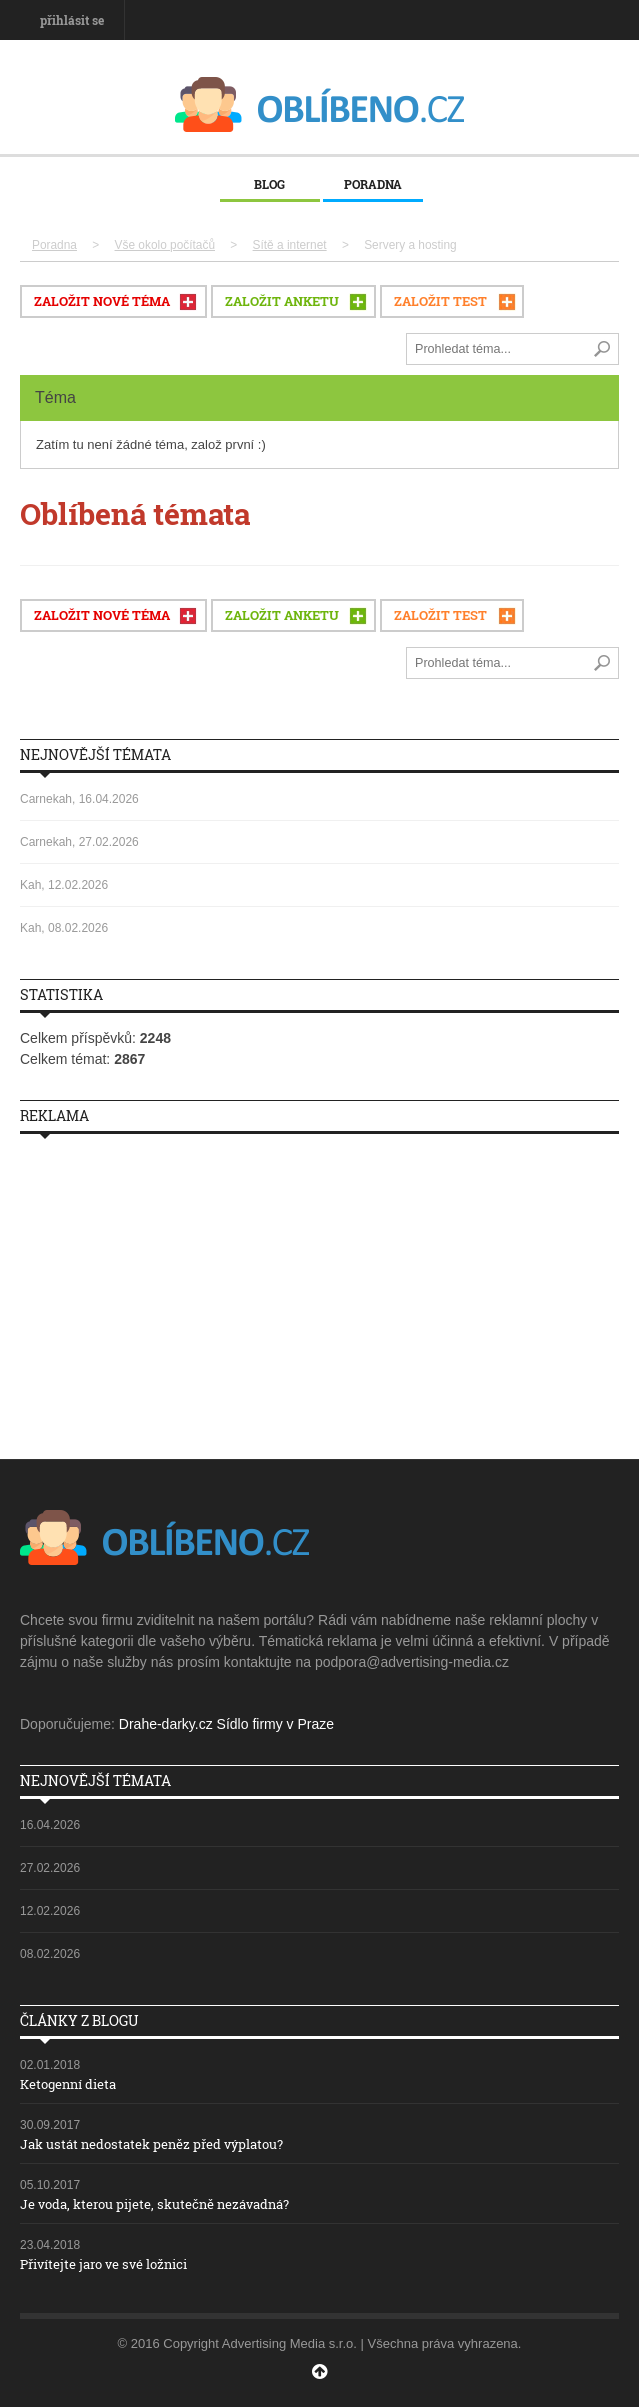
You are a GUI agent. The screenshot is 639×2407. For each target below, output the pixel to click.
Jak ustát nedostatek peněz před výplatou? (151, 2144)
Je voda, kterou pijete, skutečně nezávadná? (154, 2204)
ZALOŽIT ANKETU (282, 301)
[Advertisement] (319, 1289)
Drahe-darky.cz (166, 1724)
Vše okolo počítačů (165, 245)
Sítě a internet (290, 245)
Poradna (373, 184)
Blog (269, 184)
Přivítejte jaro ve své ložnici (103, 2264)
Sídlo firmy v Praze (275, 1724)
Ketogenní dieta (68, 2084)
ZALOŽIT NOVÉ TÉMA (102, 301)
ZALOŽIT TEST (440, 301)
